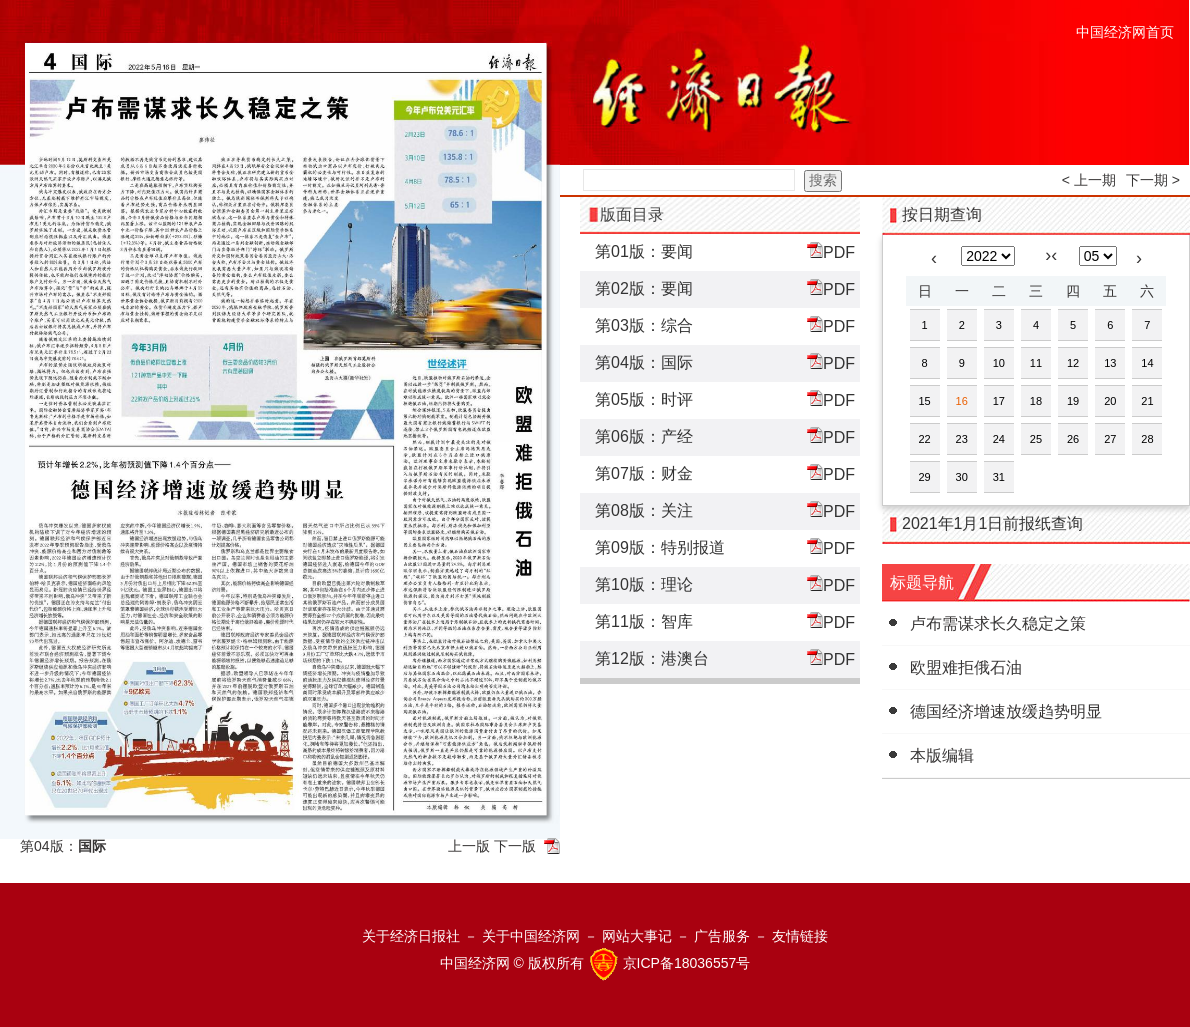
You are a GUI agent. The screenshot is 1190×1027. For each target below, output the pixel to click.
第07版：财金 (644, 473)
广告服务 (722, 936)
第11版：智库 (644, 621)
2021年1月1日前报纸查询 (992, 523)
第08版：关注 (644, 510)
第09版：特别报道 (660, 547)
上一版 (469, 846)
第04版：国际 (644, 362)
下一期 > (1153, 180)
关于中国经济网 (531, 936)
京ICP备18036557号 (687, 963)
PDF (831, 251)
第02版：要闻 (644, 288)
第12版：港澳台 (652, 658)
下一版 (515, 846)
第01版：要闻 (644, 251)
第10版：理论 (644, 584)
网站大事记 (637, 936)
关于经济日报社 (411, 936)
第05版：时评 (644, 399)
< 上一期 (1089, 180)
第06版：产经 (644, 436)
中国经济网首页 (1125, 32)
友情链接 (800, 936)
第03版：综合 (644, 325)
